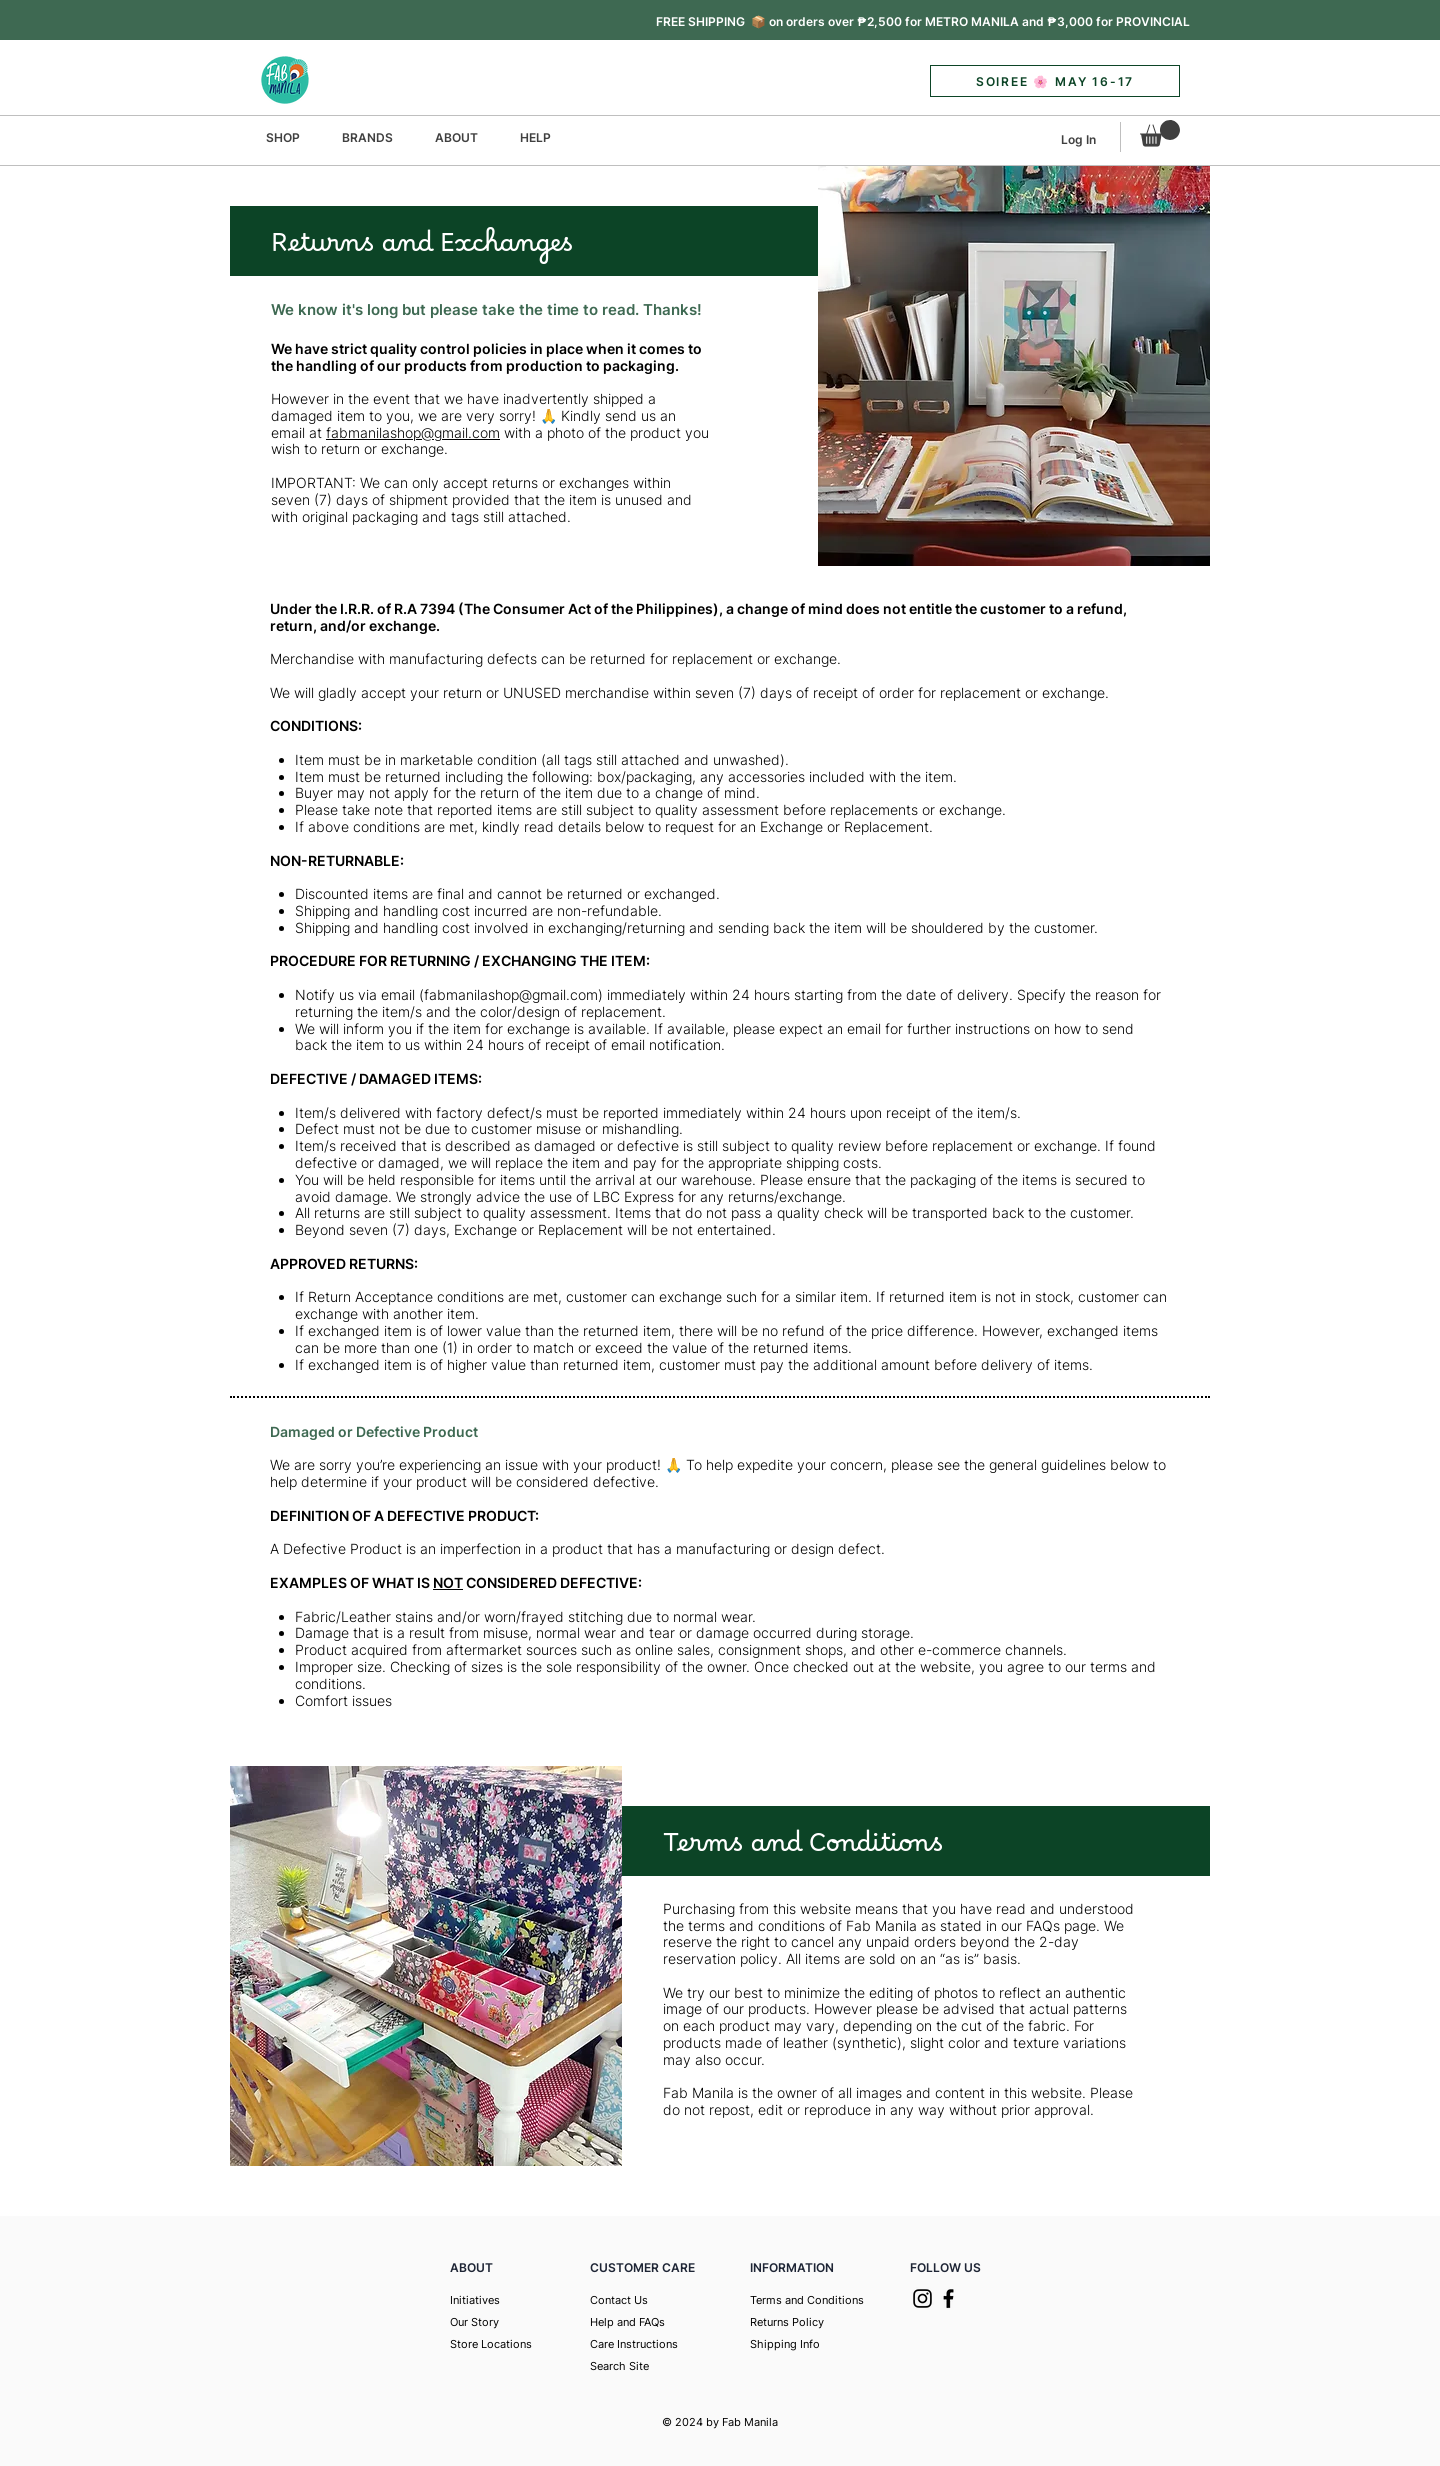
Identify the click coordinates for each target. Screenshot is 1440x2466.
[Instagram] (922, 2298)
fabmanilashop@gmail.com (413, 432)
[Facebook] (948, 2298)
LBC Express (633, 1196)
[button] (923, 21)
